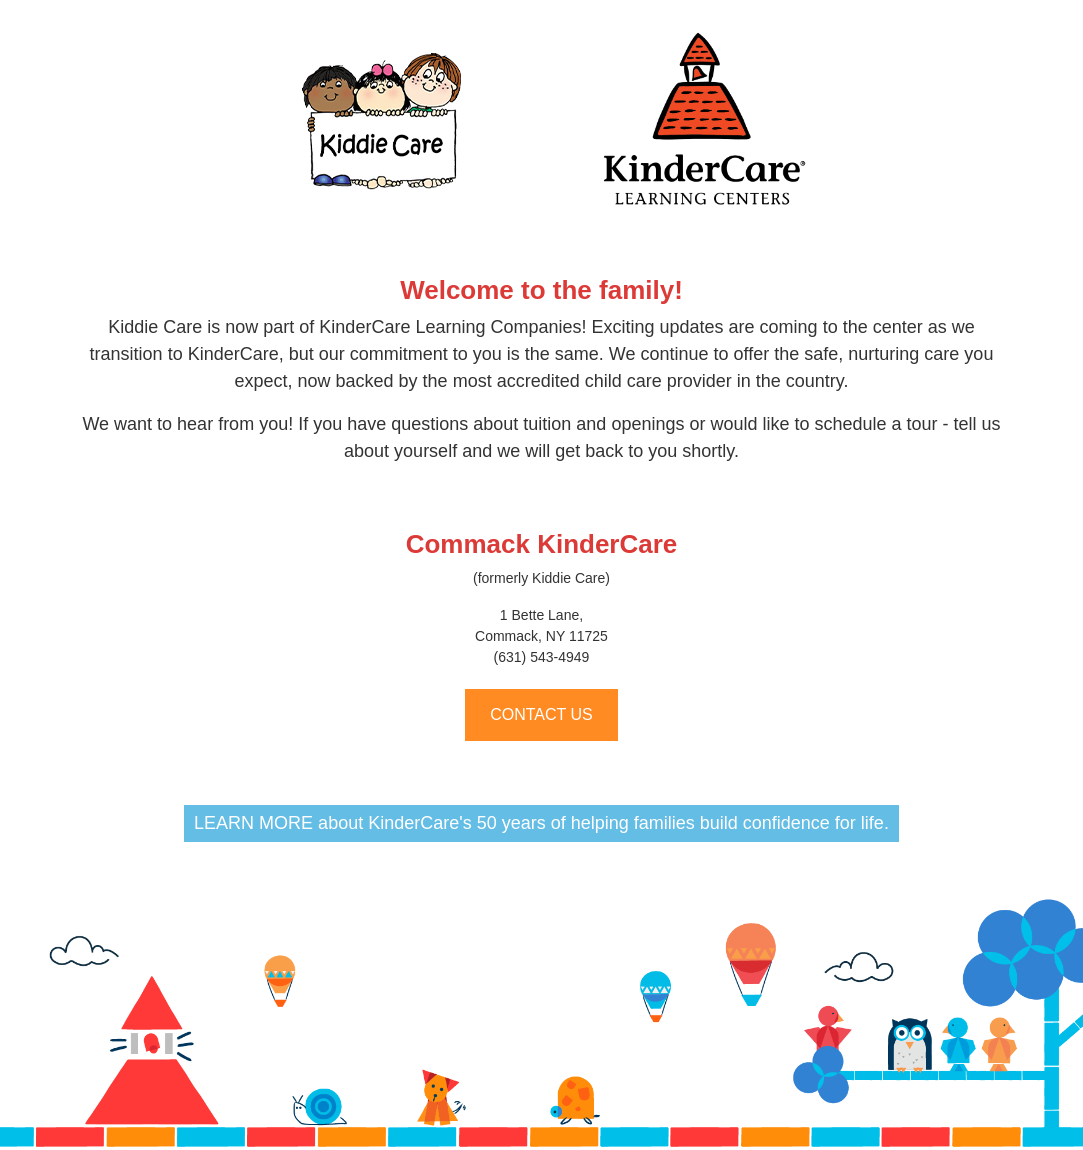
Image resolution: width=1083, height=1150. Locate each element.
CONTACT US (541, 714)
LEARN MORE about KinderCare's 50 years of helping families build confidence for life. (541, 823)
